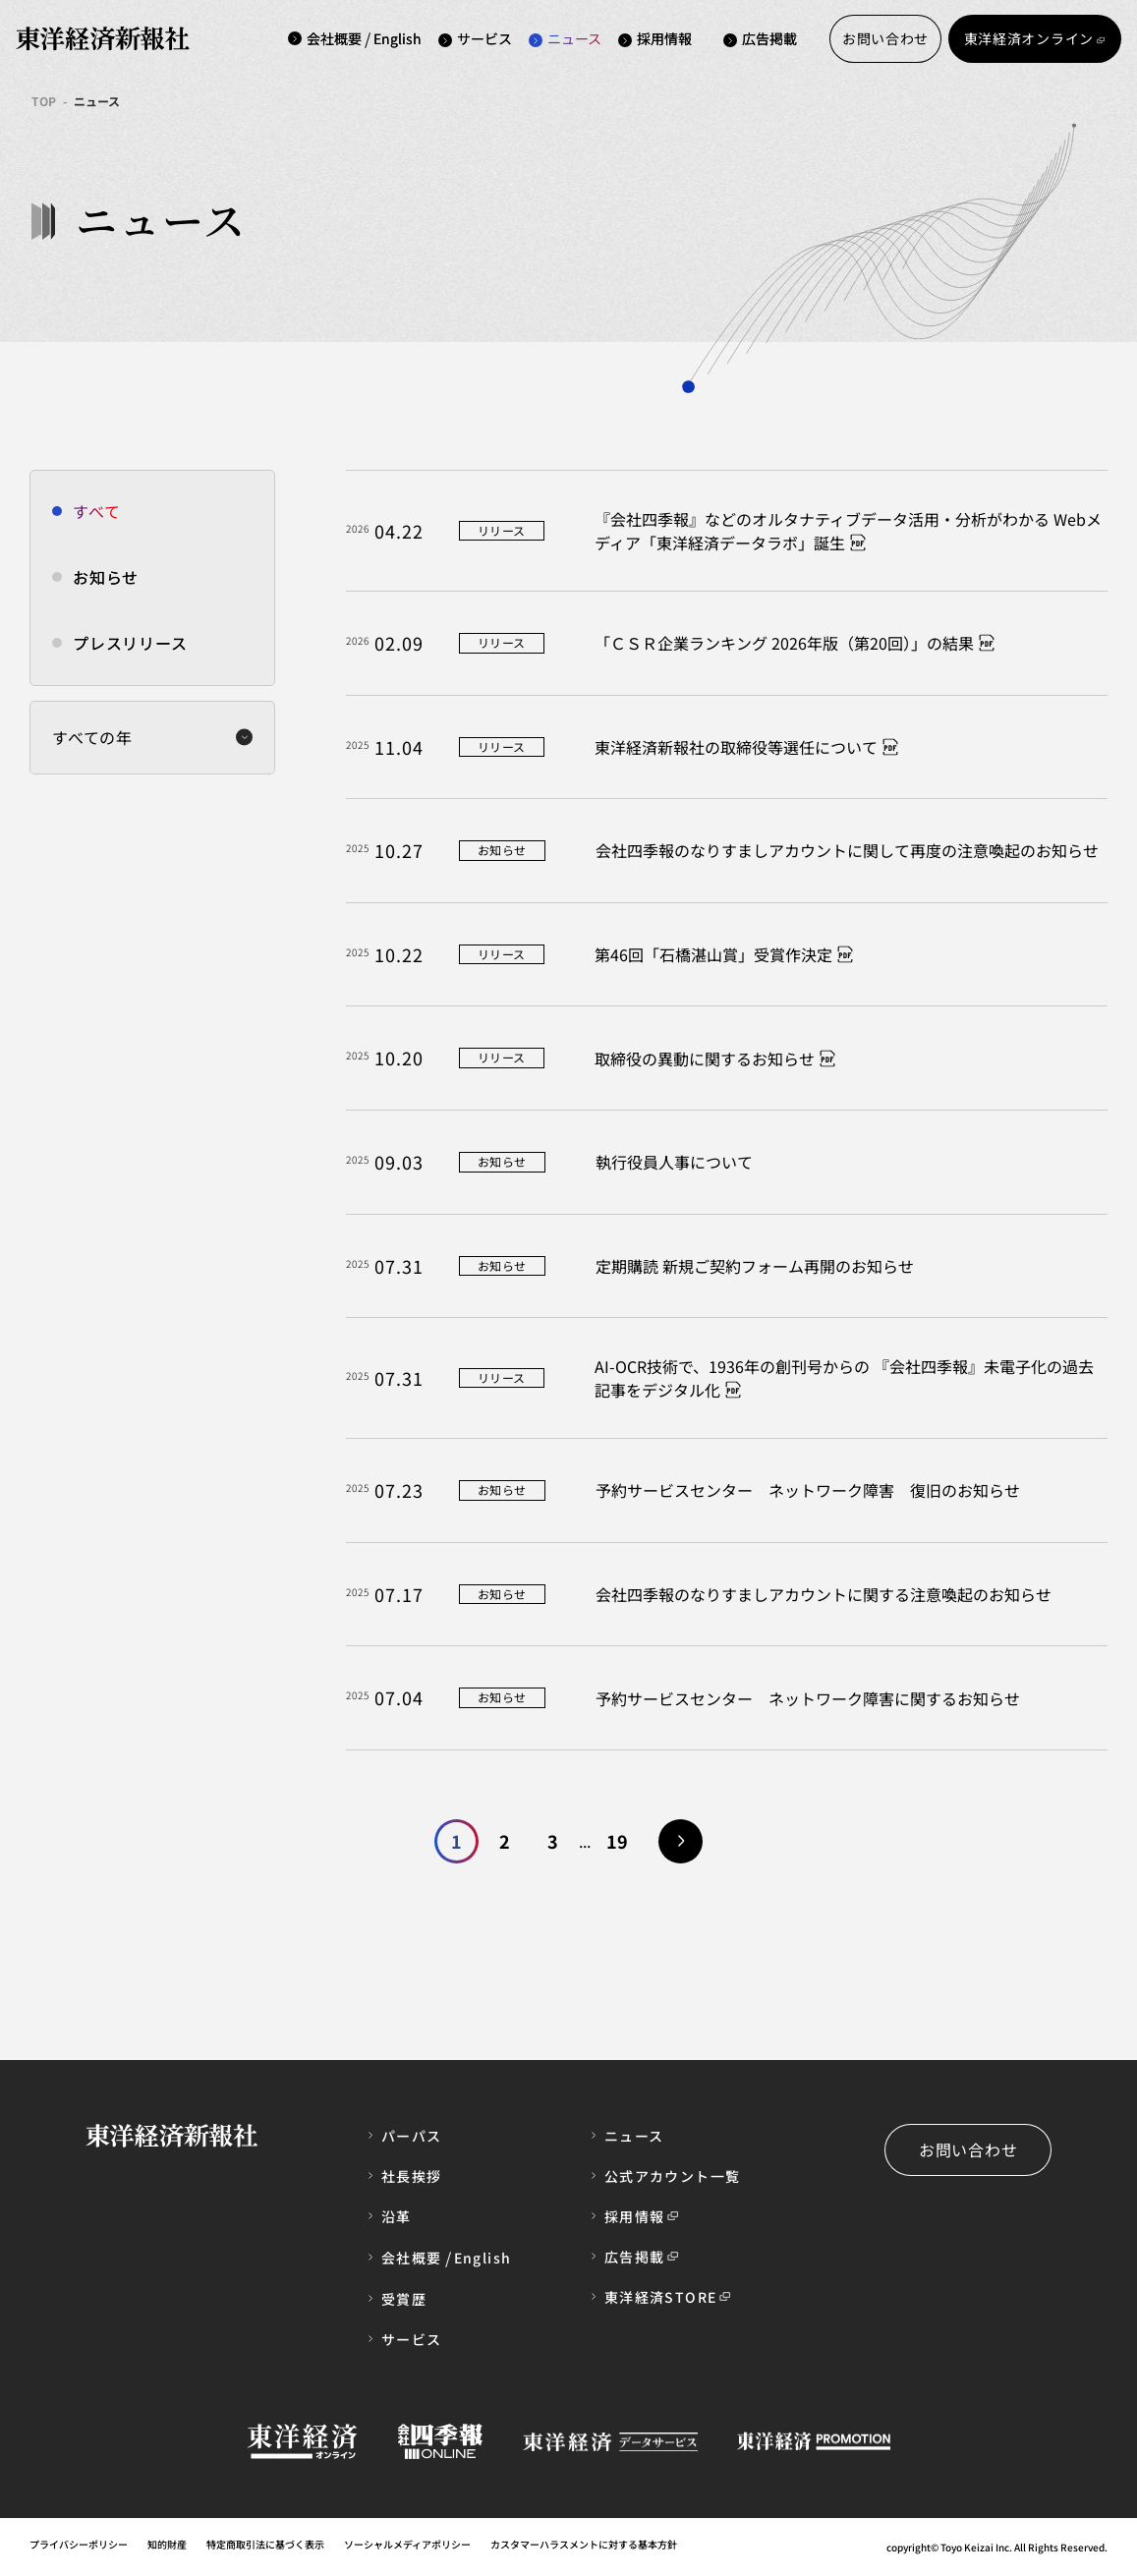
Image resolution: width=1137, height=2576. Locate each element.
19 (617, 1841)
